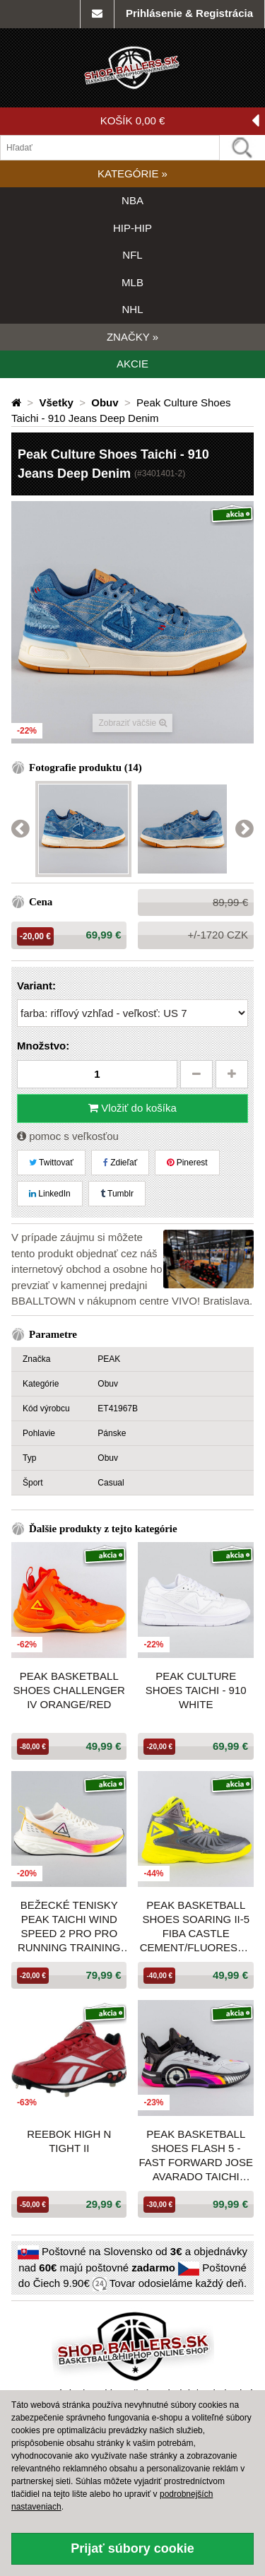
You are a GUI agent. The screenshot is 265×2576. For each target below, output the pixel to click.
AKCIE (132, 364)
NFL (132, 255)
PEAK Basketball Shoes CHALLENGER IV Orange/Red (69, 1690)
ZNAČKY (132, 337)
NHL (132, 309)
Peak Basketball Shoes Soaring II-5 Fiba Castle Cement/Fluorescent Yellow (196, 1927)
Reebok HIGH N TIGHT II (69, 2141)
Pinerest (187, 1163)
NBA (132, 200)
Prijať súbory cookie (132, 2548)
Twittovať (51, 1163)
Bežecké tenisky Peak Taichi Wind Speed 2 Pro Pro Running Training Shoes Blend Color (69, 1927)
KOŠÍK (179, 121)
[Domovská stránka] (17, 402)
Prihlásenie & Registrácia (189, 13)
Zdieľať (120, 1163)
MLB (132, 282)
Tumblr (117, 1194)
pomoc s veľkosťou (68, 1136)
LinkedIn (50, 1194)
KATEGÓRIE (132, 173)
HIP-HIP (132, 228)
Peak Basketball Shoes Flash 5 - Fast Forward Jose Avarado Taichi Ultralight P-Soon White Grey (196, 2156)
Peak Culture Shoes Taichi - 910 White (196, 1690)
